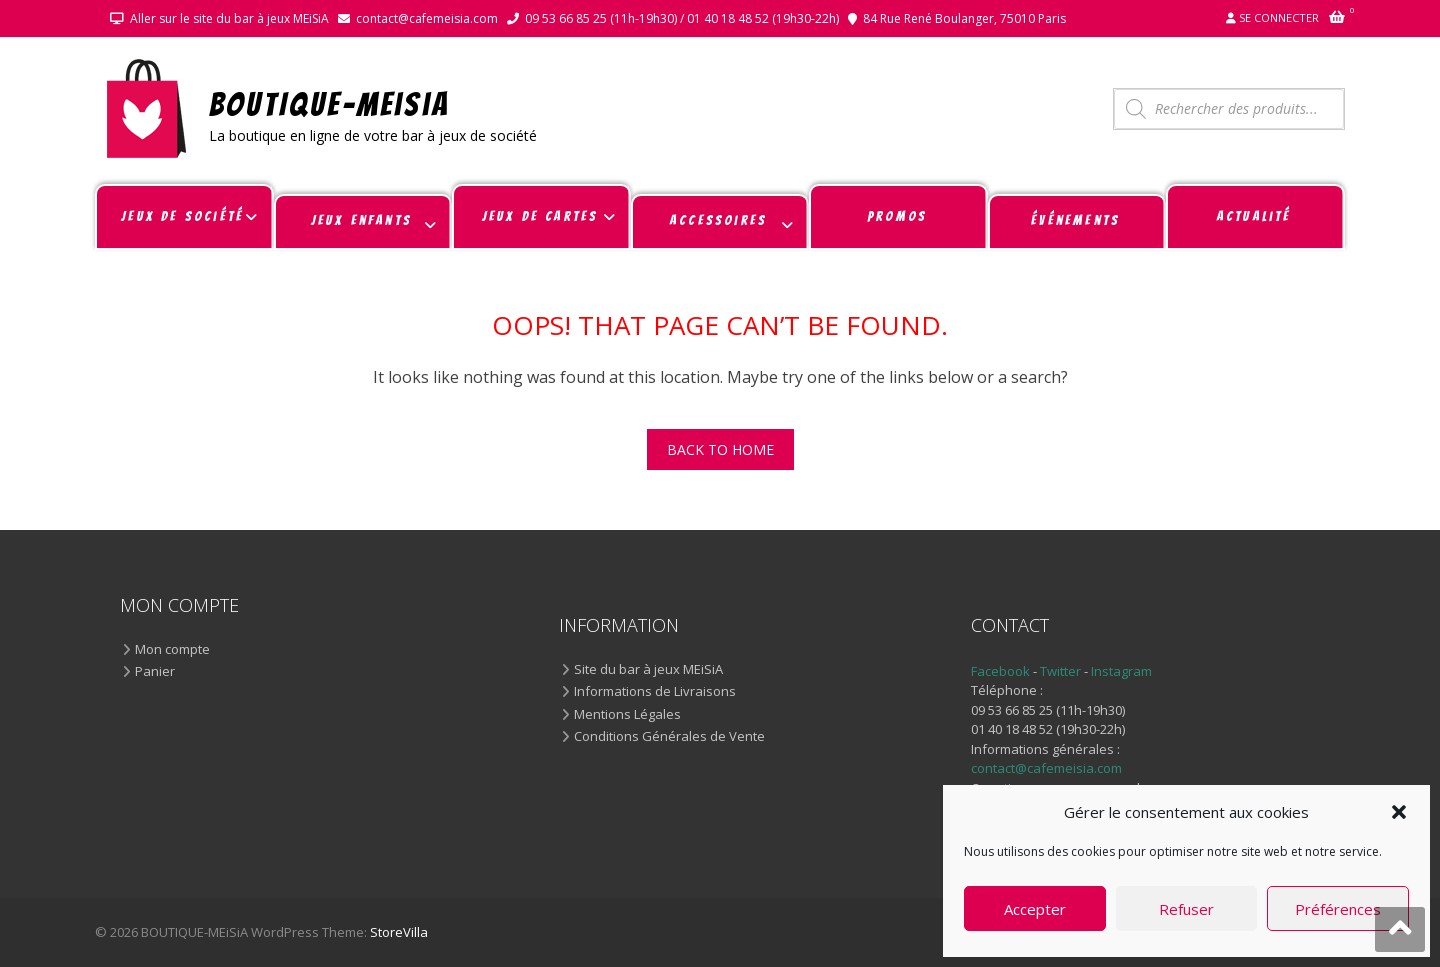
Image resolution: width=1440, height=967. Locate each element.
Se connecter (1279, 17)
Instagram (1121, 671)
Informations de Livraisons (655, 692)
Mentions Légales (627, 715)
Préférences (1338, 909)
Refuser (1186, 909)
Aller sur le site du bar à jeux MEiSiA (229, 18)
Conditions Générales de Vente (669, 737)
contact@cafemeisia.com (427, 18)
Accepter (1035, 909)
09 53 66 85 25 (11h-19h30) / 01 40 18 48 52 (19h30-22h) (682, 18)
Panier (155, 672)
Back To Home (720, 449)
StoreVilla (399, 932)
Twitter (1062, 671)
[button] (1399, 812)
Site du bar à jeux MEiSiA (648, 670)
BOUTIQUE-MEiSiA (329, 103)
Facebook (1000, 671)
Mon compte (172, 650)
